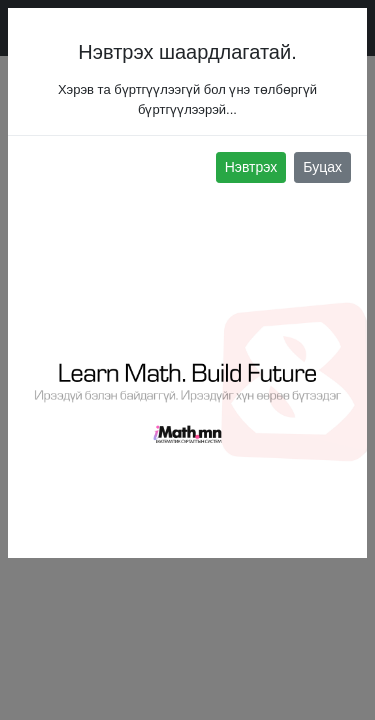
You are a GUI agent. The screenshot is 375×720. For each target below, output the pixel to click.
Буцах (322, 167)
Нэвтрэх (251, 167)
